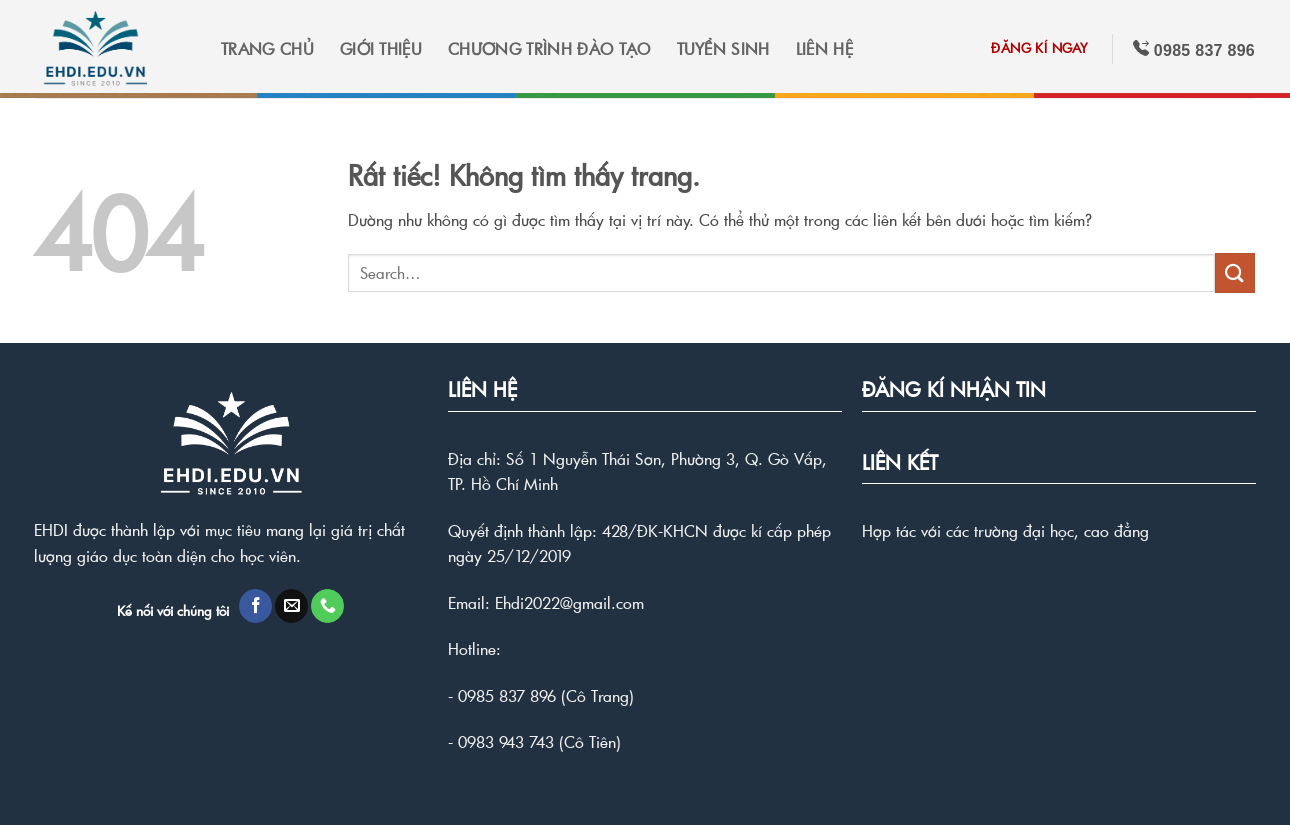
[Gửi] (1235, 272)
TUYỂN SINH (723, 48)
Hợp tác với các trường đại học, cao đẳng (1005, 530)
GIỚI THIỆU (381, 48)
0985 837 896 (507, 695)
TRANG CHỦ (267, 48)
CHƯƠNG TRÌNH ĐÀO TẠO (549, 48)
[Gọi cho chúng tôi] (327, 606)
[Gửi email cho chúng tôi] (291, 606)
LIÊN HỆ (824, 48)
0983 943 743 (506, 741)
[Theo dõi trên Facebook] (255, 606)
